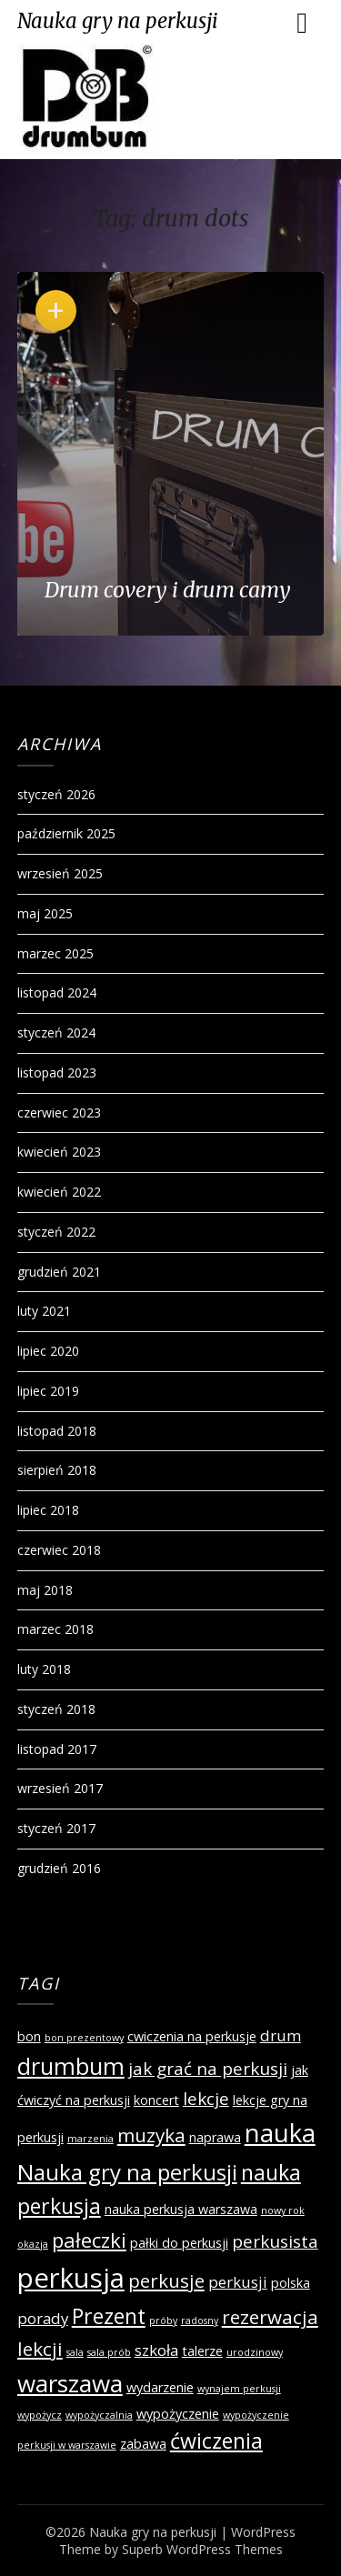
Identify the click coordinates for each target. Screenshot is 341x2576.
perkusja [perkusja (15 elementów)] (71, 2278)
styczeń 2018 (56, 1709)
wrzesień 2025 (60, 873)
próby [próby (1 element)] (163, 2320)
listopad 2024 (56, 992)
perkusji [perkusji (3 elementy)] (237, 2281)
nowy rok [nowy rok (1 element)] (283, 2210)
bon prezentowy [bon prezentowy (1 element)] (84, 2037)
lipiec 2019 (48, 1390)
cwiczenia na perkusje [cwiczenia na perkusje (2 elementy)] (191, 2036)
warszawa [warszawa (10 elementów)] (70, 2383)
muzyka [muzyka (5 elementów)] (151, 2135)
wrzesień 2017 (60, 1788)
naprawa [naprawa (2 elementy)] (215, 2137)
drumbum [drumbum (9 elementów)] (71, 2065)
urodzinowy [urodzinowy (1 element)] (254, 2352)
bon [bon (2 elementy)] (29, 2036)
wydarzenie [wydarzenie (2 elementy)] (160, 2387)
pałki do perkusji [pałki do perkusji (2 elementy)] (179, 2242)
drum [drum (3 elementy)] (280, 2035)
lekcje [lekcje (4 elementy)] (206, 2098)
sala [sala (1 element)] (75, 2352)
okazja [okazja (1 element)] (32, 2244)
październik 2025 (66, 833)
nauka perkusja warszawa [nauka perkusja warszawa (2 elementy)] (181, 2209)
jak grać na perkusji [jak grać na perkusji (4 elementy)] (207, 2068)
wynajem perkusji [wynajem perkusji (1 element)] (239, 2388)
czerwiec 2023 (59, 1112)
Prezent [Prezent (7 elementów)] (108, 2315)
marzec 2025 (55, 953)
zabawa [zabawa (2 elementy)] (143, 2443)
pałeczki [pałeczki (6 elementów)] (89, 2239)
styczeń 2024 (56, 1032)
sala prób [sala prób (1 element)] (109, 2352)
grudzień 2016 (59, 1868)
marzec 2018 (55, 1629)
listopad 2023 (56, 1072)
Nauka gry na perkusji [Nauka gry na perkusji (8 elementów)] (127, 2172)
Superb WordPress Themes (202, 2549)
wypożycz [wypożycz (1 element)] (39, 2415)
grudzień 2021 (59, 1271)
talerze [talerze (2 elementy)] (202, 2351)
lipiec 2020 (48, 1350)
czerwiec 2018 (59, 1550)
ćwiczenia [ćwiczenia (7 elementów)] (216, 2440)
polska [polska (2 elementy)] (290, 2282)
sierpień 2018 (56, 1469)
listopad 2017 (56, 1749)
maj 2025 (45, 913)
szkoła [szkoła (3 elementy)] (156, 2350)
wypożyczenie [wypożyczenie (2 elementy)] (177, 2413)
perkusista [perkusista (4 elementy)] (275, 2241)
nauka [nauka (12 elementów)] (280, 2133)
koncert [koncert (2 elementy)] (156, 2100)
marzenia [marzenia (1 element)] (90, 2138)
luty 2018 (44, 1669)
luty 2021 (44, 1310)
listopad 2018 (56, 1430)
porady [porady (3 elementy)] (42, 2318)
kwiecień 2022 (59, 1191)
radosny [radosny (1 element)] (199, 2320)
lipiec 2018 (48, 1510)
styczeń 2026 (56, 794)
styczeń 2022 (56, 1231)
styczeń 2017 (56, 1828)
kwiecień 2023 (59, 1151)
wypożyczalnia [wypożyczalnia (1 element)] (99, 2415)
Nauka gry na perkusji (117, 21)
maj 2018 (45, 1590)
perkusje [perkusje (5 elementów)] (166, 2280)
